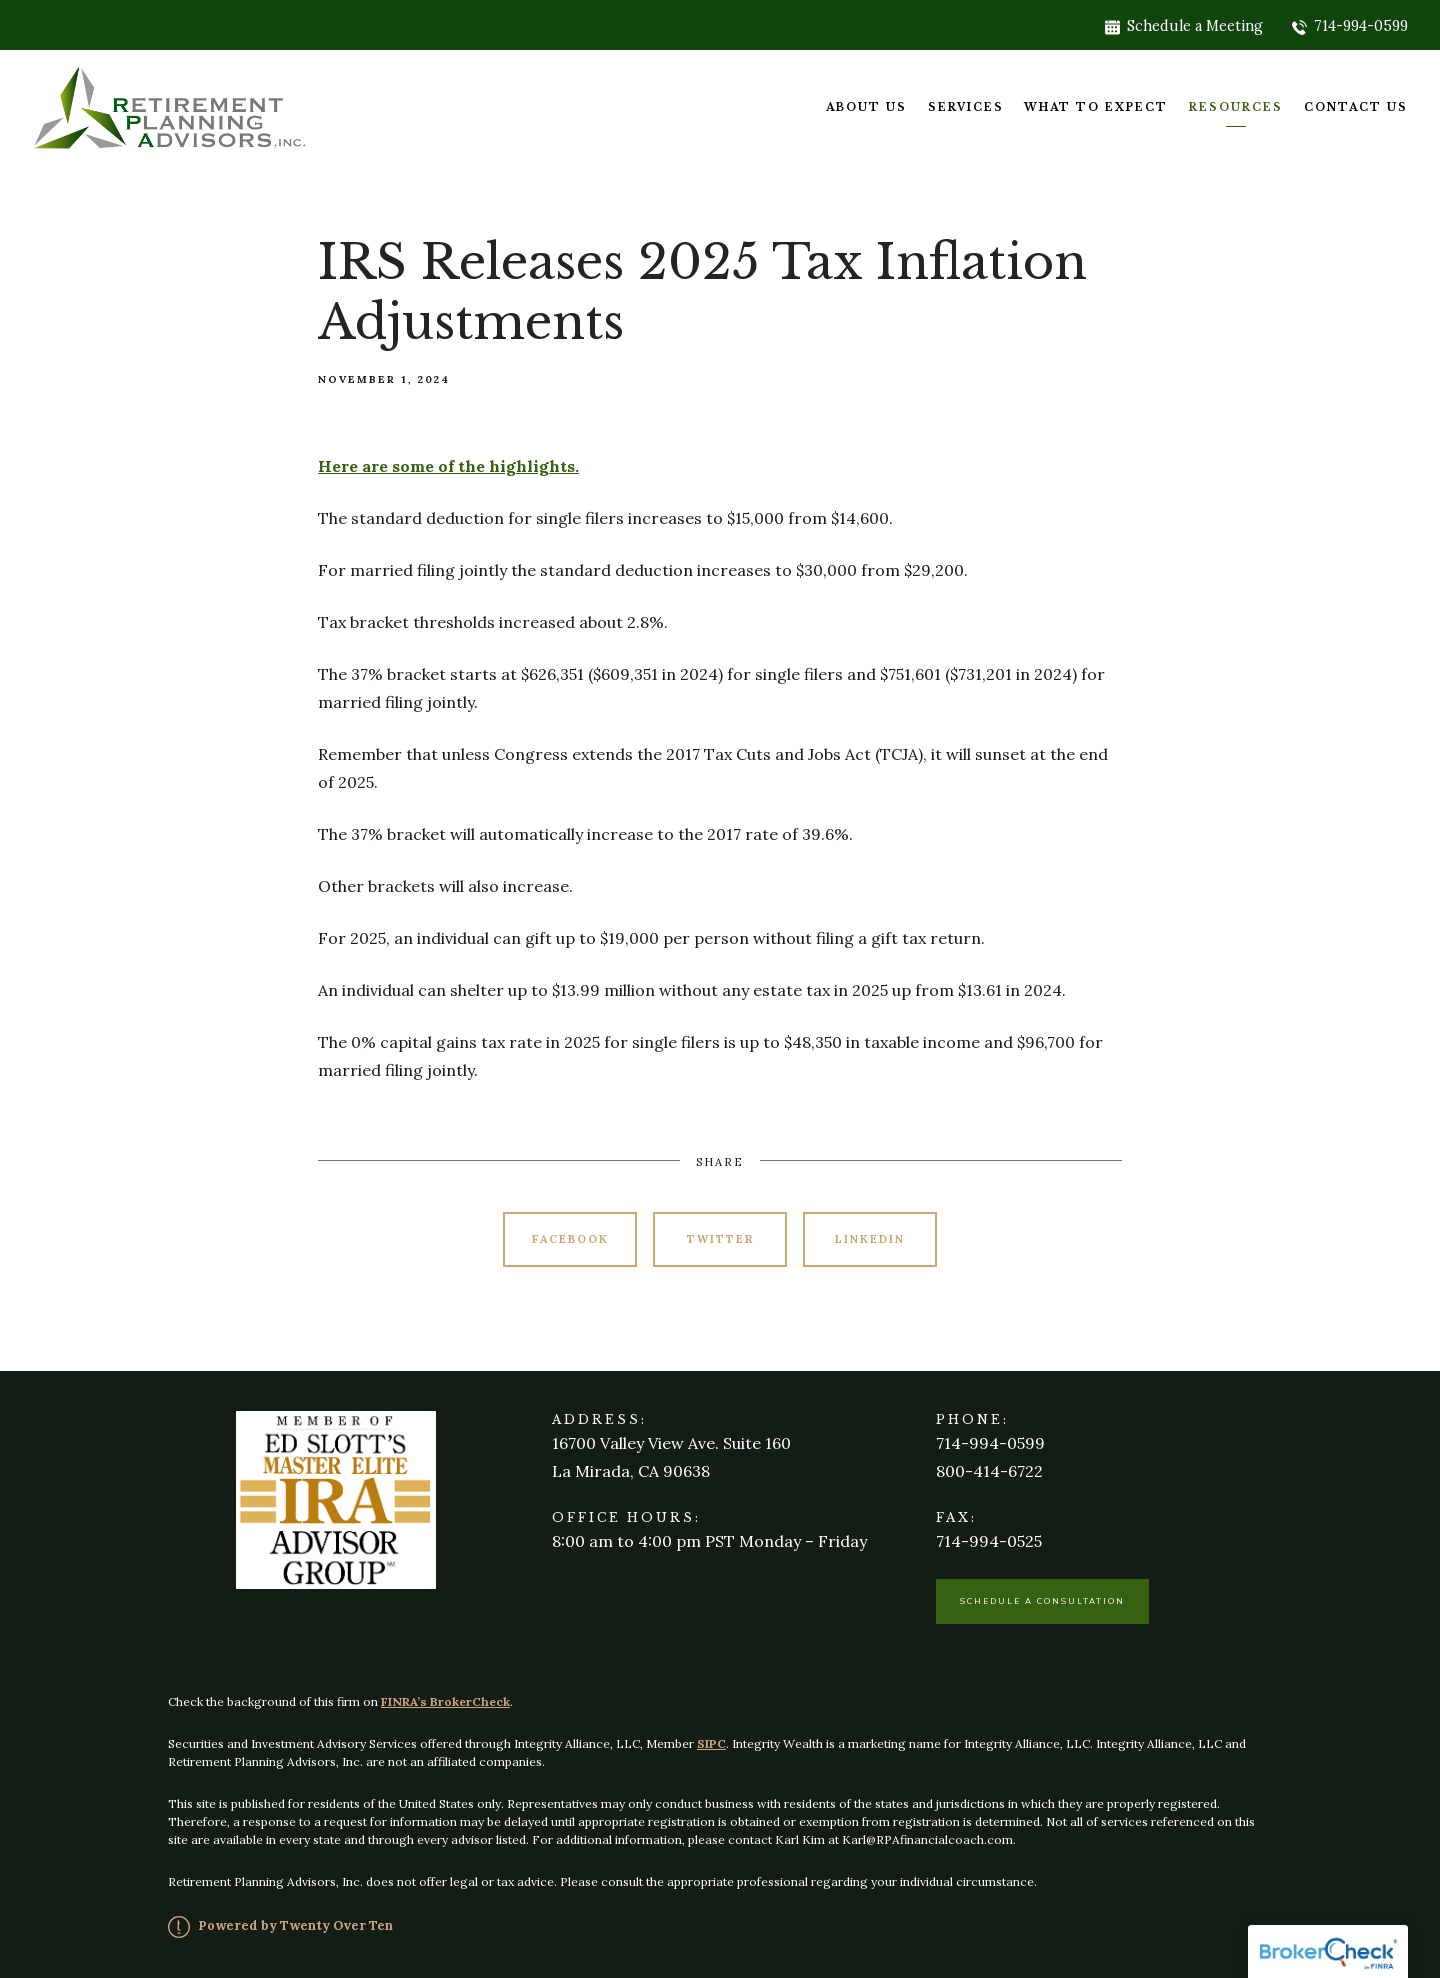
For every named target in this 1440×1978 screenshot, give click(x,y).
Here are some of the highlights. (448, 466)
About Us (866, 107)
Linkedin (870, 1239)
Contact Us (1356, 107)
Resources (1236, 107)
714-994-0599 (1350, 26)
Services (966, 107)
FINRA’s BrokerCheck (445, 1701)
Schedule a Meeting (1184, 26)
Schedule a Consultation (1042, 1601)
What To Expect (1096, 107)
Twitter (720, 1239)
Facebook (570, 1239)
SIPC (711, 1743)
